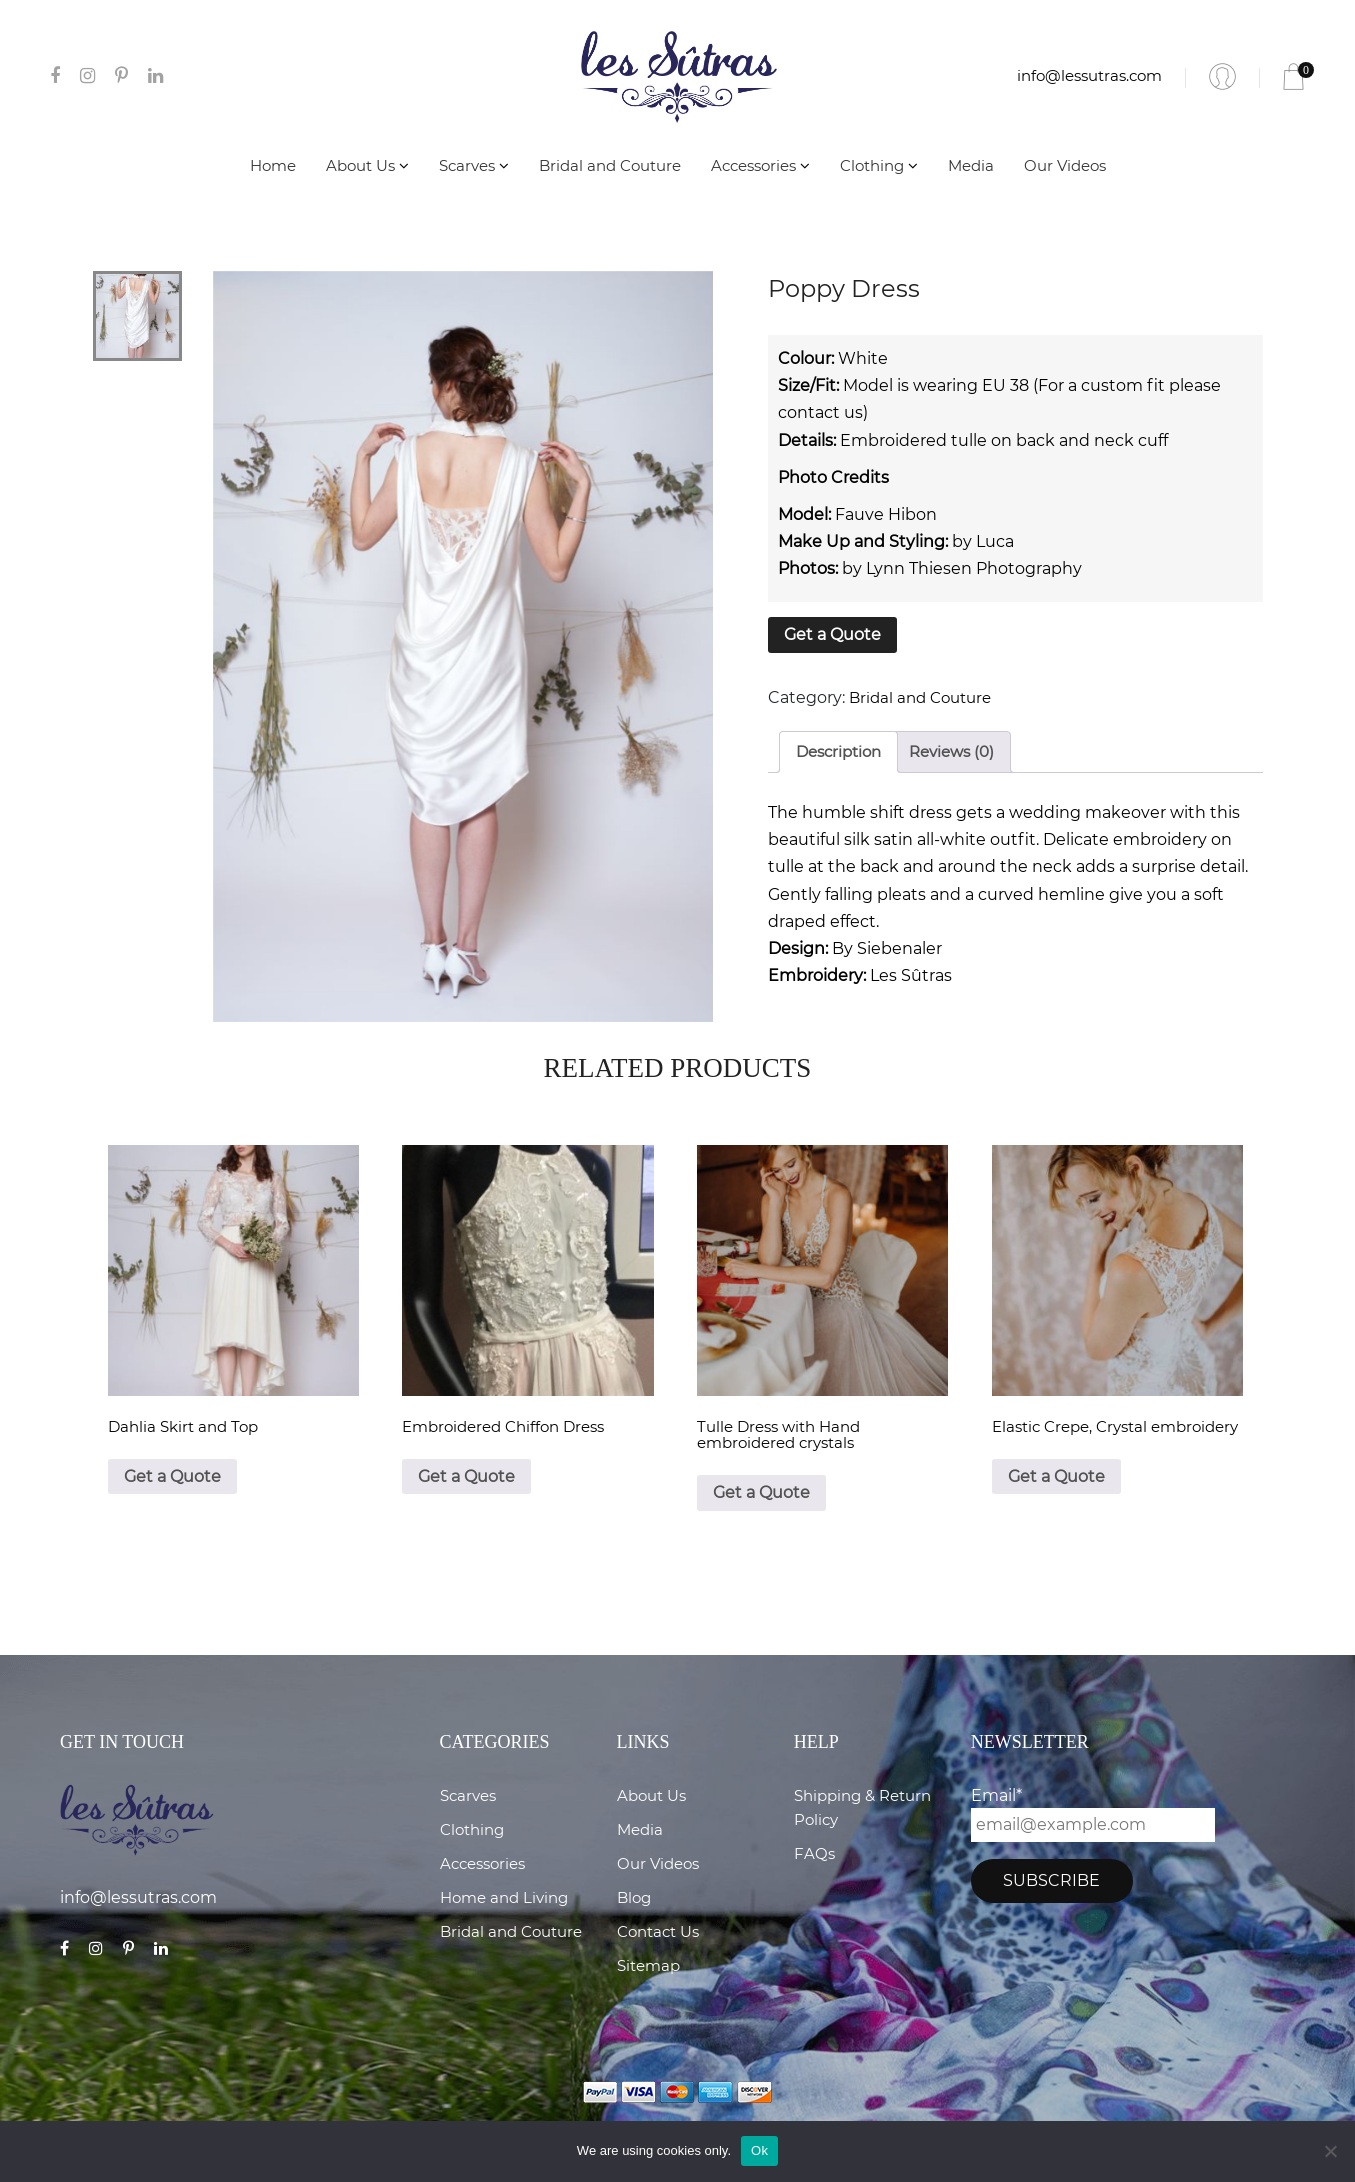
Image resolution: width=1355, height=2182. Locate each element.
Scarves (474, 166)
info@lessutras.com (1089, 75)
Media (971, 165)
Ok (759, 2150)
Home (273, 165)
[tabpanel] (463, 647)
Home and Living (504, 1897)
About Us (367, 166)
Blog (634, 1897)
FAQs (814, 1853)
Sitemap (648, 1965)
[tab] (838, 752)
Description (838, 751)
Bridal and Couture (610, 165)
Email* (1093, 1814)
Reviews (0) (951, 751)
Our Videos (1065, 165)
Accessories (760, 166)
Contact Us (658, 1931)
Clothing (879, 166)
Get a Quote (832, 634)
